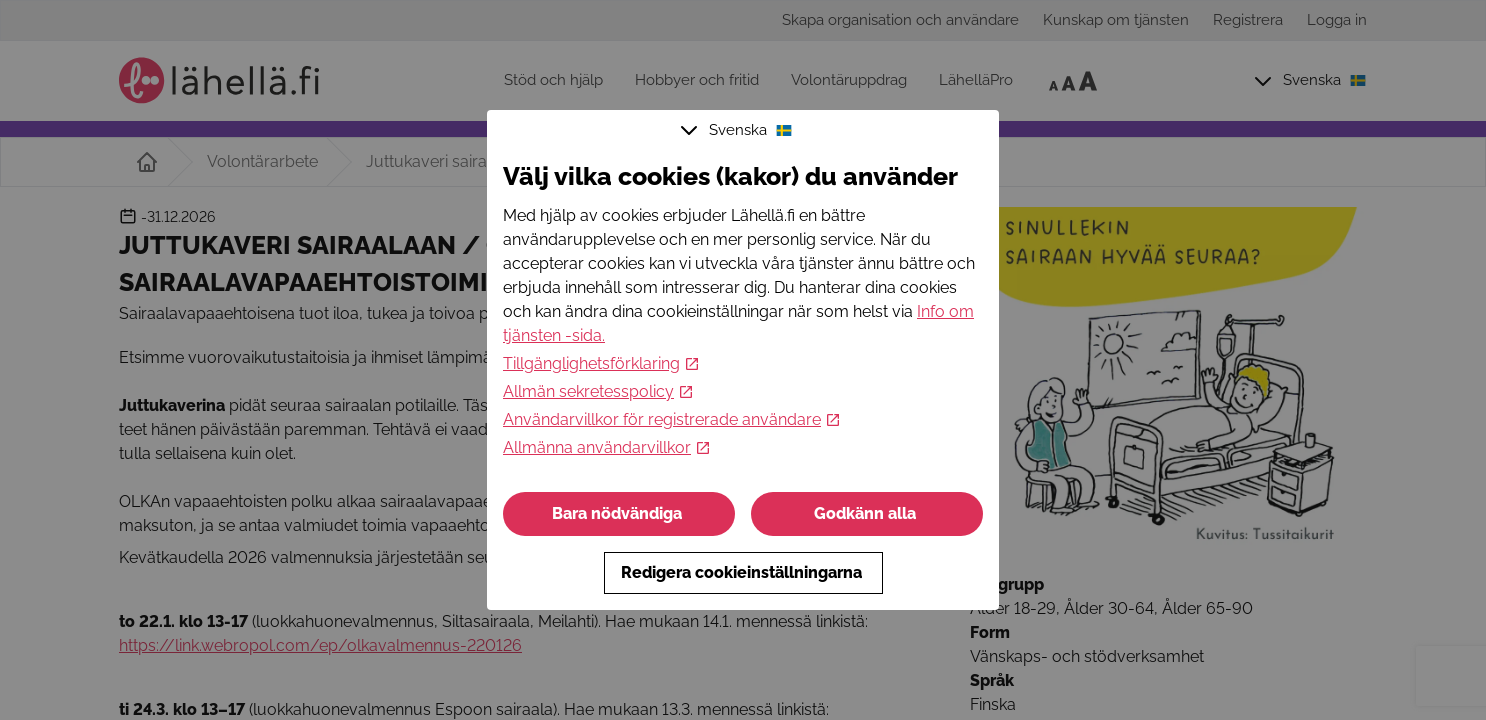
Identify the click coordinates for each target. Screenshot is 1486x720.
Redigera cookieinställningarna (743, 572)
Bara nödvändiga (619, 513)
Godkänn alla (867, 513)
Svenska (739, 130)
